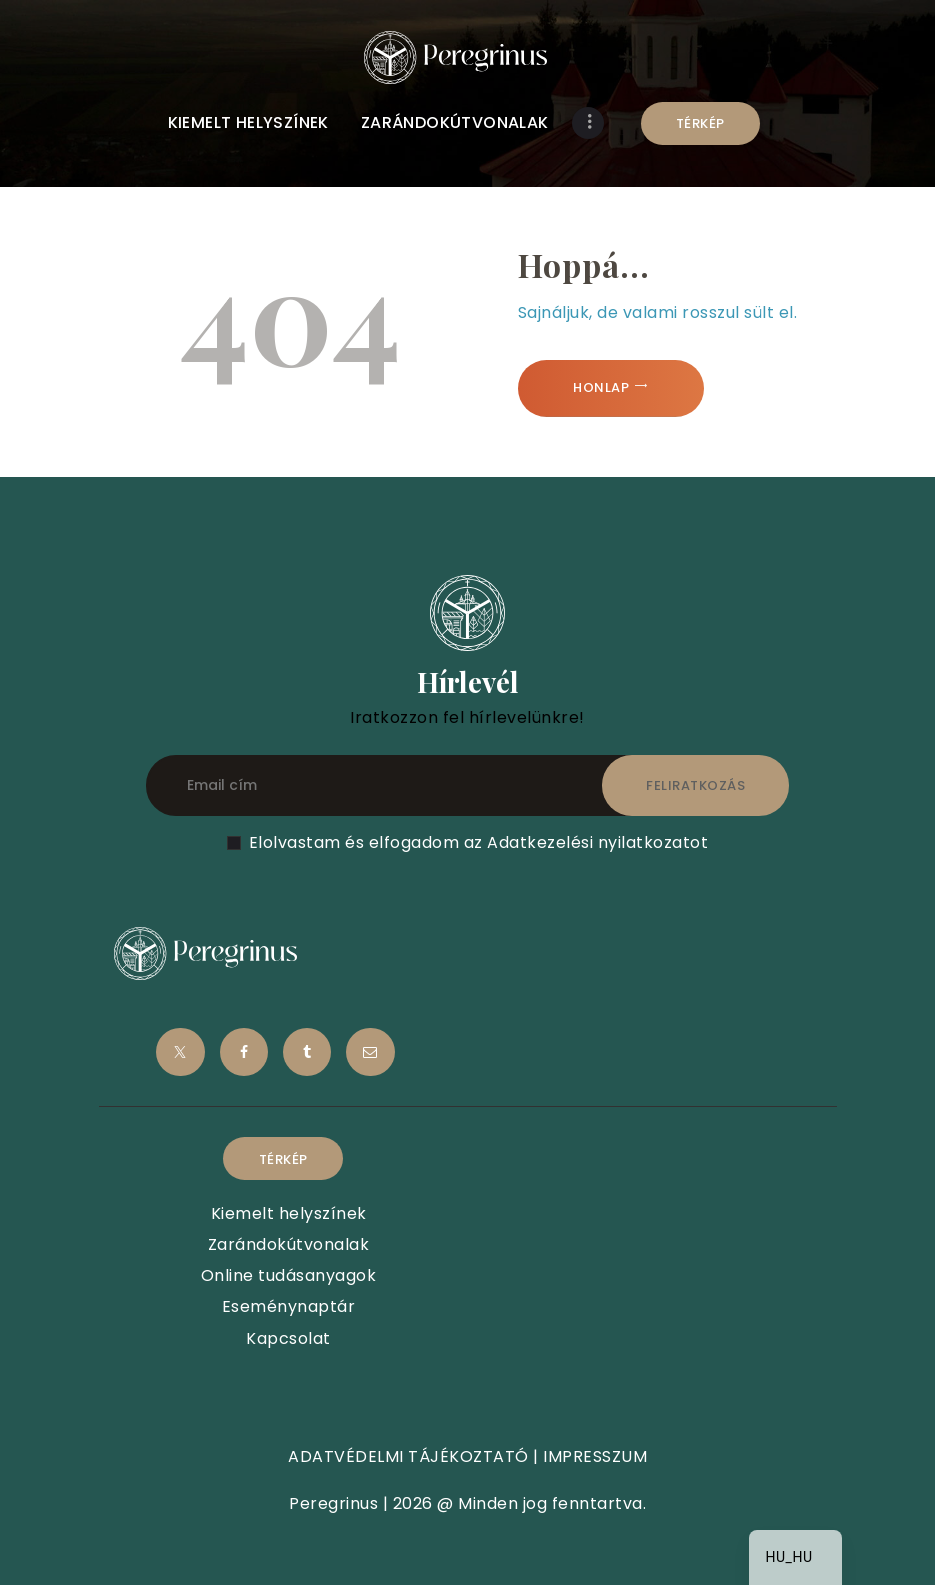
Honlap (601, 387)
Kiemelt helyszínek (289, 1213)
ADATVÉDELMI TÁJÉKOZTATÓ (408, 1456)
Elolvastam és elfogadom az (479, 842)
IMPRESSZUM (595, 1456)
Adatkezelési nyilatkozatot (597, 842)
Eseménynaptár (289, 1306)
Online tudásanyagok (289, 1275)
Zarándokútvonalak (289, 1244)
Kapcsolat (288, 1338)
